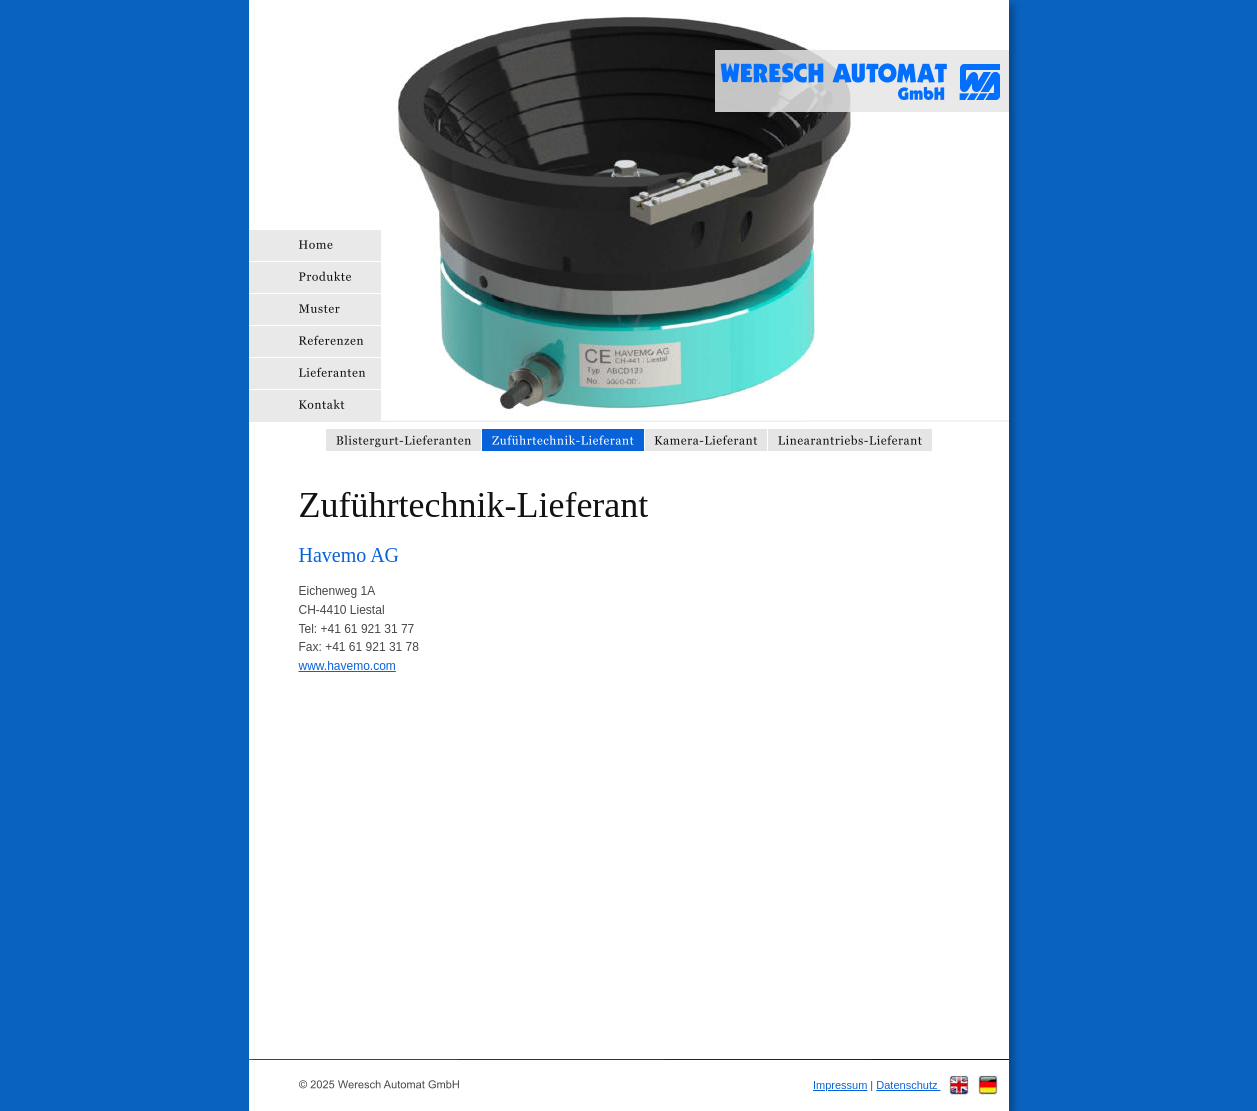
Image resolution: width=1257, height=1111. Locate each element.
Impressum (840, 1085)
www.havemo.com (347, 666)
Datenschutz (908, 1085)
